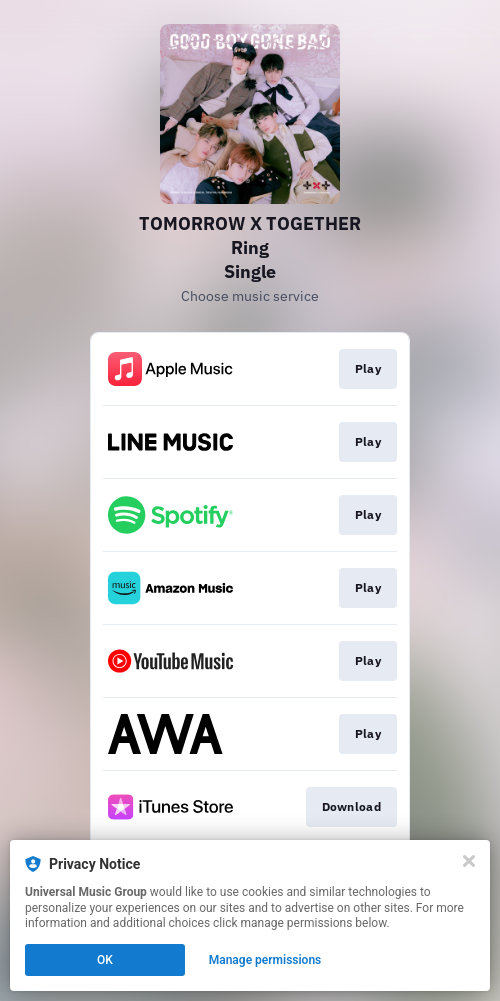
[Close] (469, 861)
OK (105, 960)
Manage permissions (265, 960)
